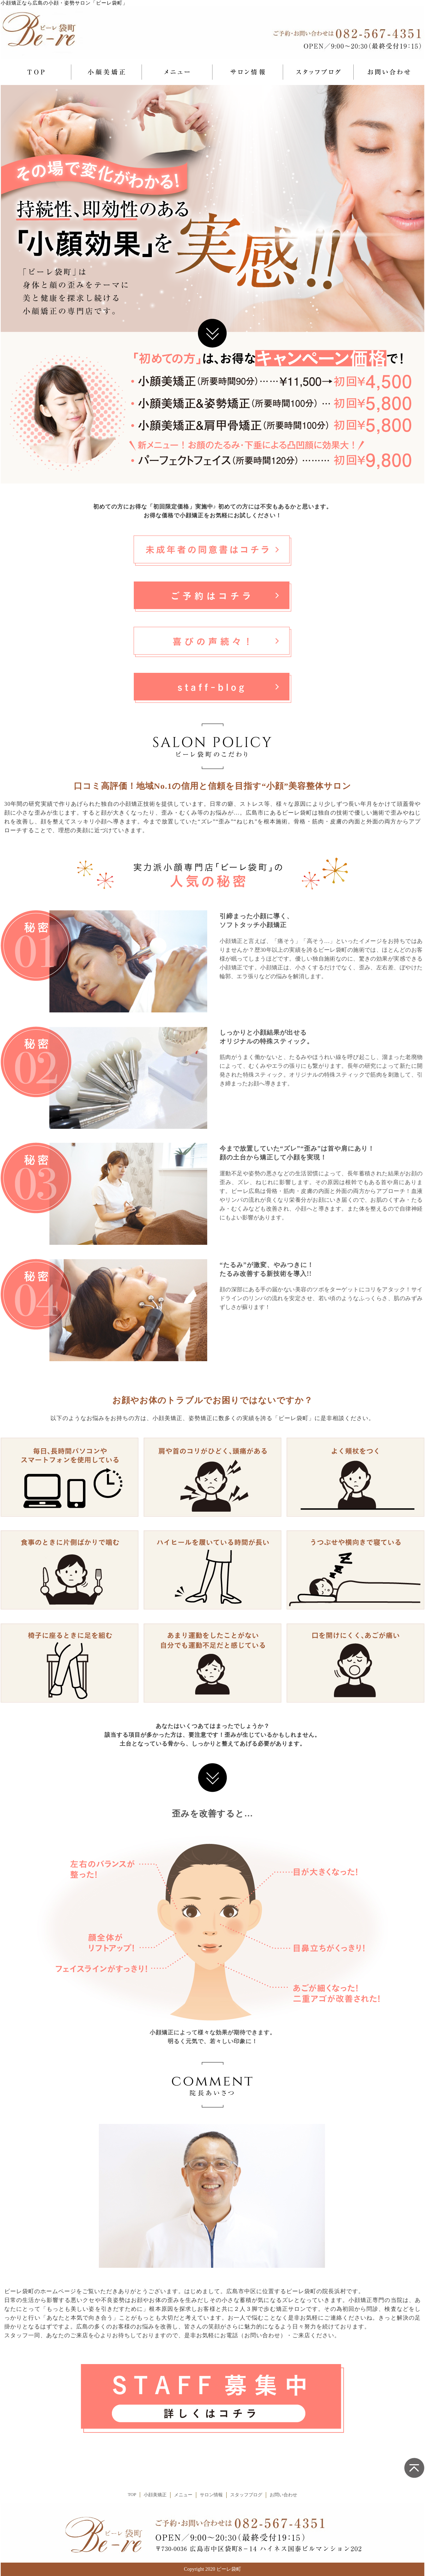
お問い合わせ (283, 2494)
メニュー (183, 2494)
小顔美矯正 (155, 2494)
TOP (132, 2494)
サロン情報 (211, 2494)
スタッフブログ (246, 2494)
